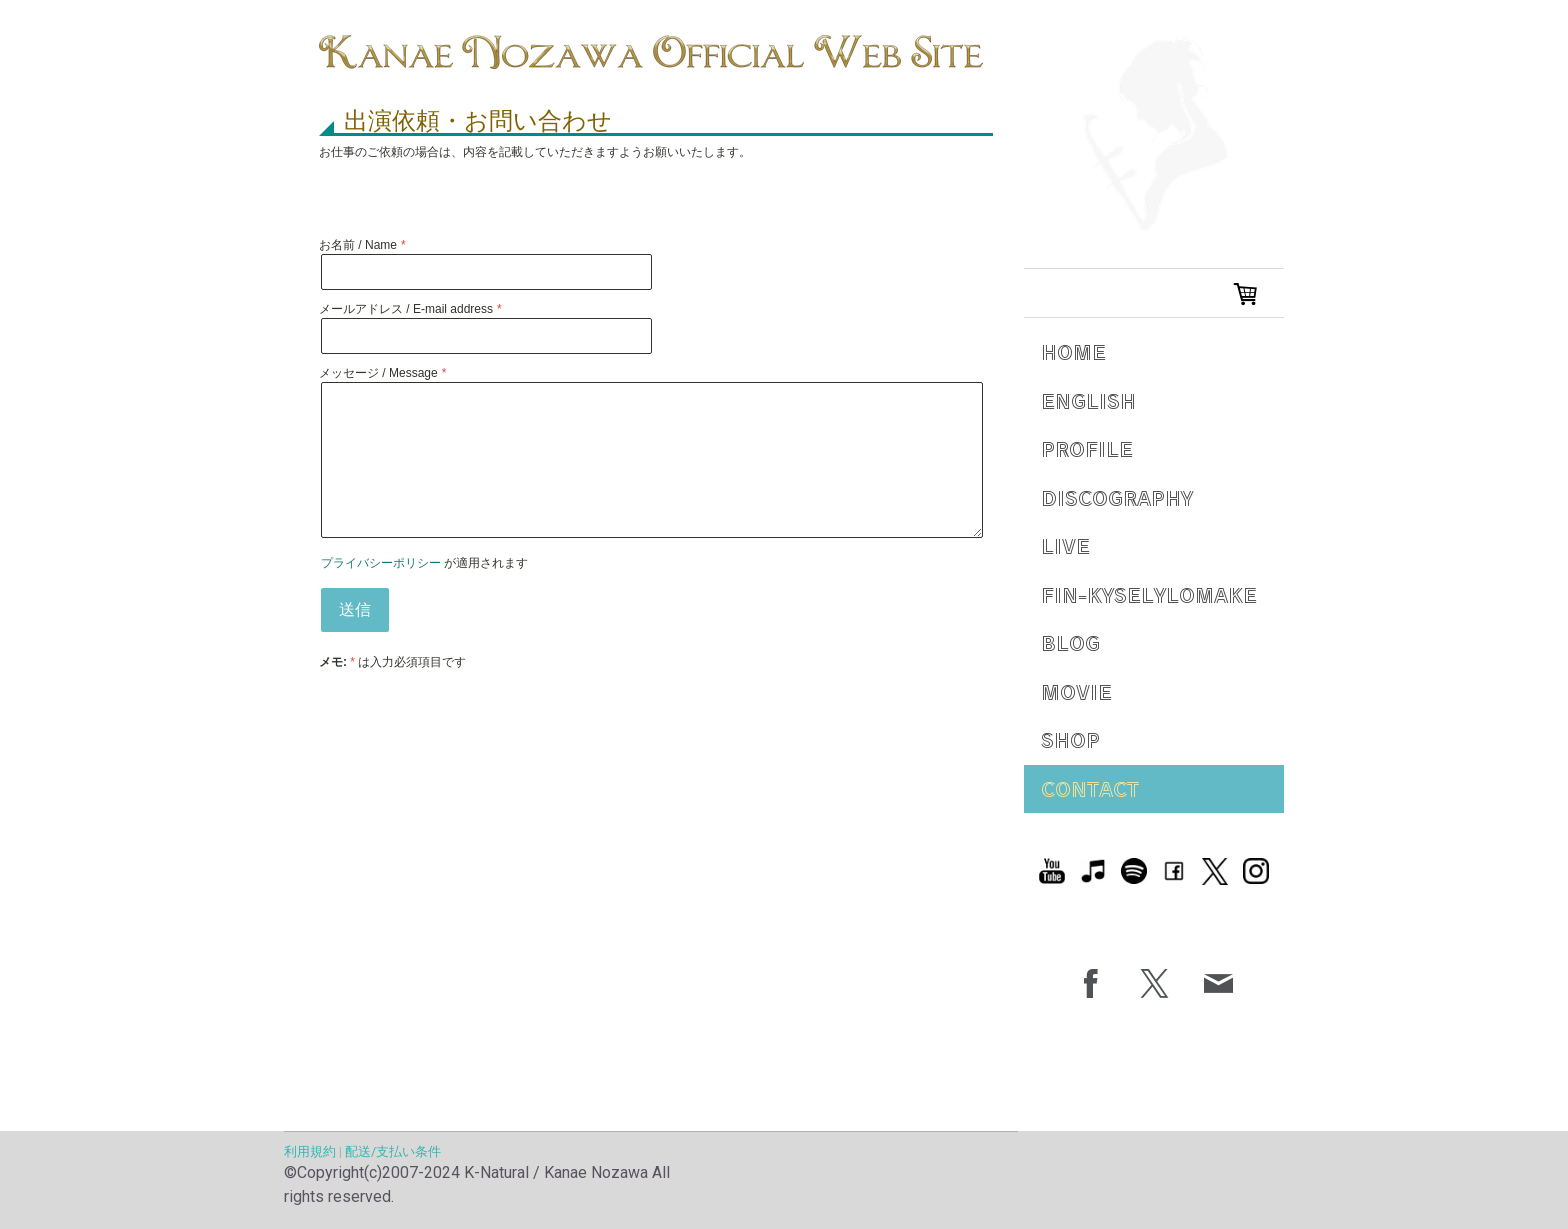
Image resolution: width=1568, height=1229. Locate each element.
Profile (1087, 448)
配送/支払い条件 (393, 1151)
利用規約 (310, 1151)
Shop (1070, 739)
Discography (1117, 497)
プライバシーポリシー (381, 563)
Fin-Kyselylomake (1149, 594)
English (1088, 400)
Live (1065, 545)
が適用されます (424, 563)
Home (1073, 351)
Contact (1090, 788)
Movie (1076, 691)
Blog (1070, 642)
